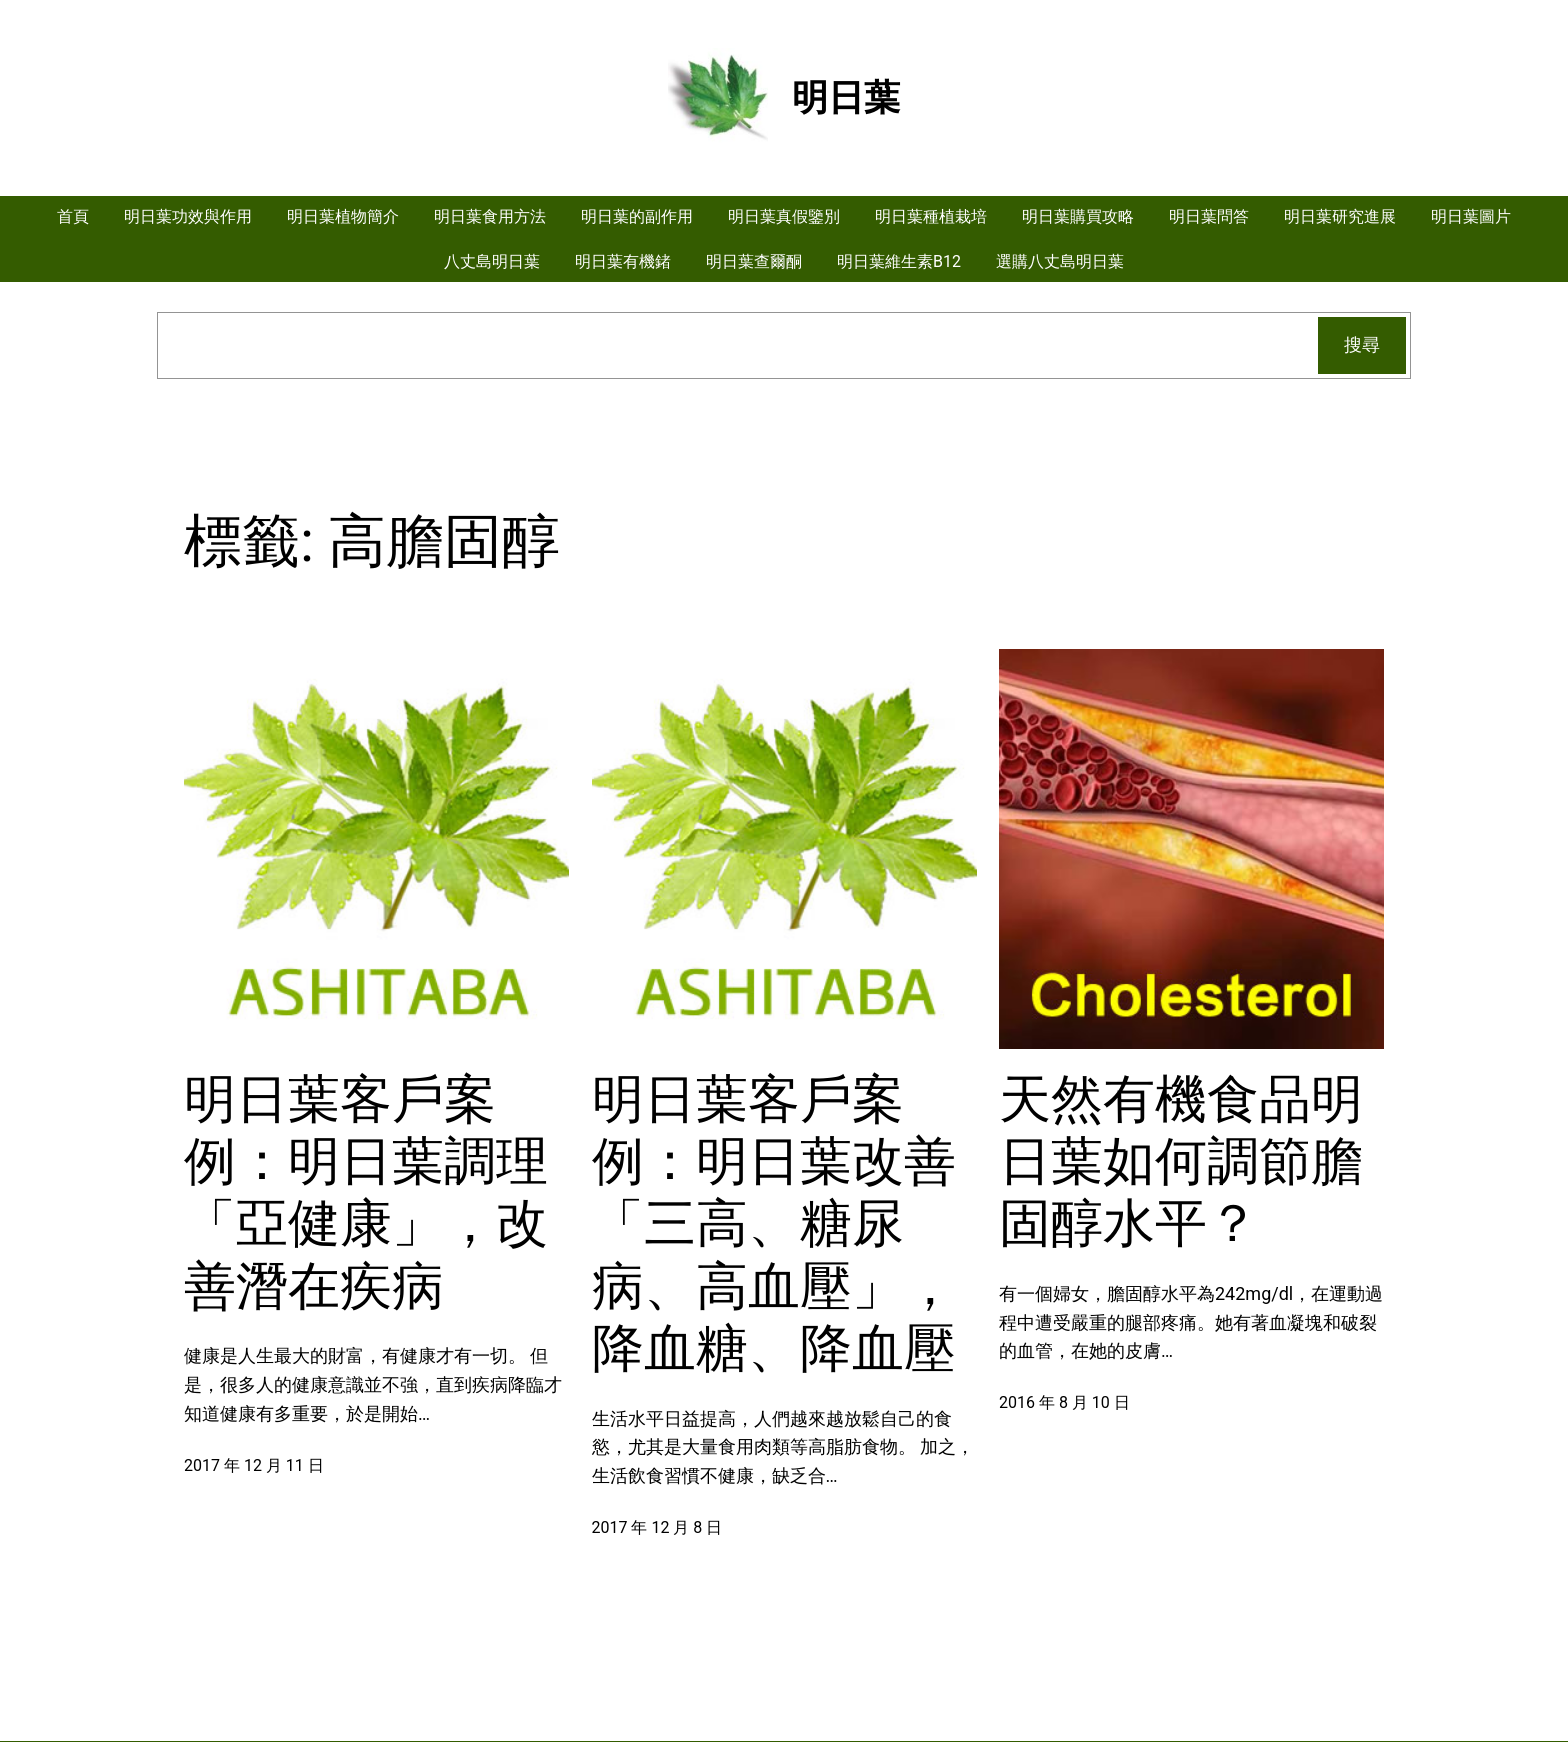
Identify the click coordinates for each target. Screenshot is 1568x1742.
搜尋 (1362, 344)
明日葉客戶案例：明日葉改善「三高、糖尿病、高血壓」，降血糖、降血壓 (774, 1224)
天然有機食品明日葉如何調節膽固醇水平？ (1181, 1162)
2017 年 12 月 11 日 (254, 1465)
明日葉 (846, 98)
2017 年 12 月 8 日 (657, 1527)
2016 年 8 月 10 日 (1064, 1402)
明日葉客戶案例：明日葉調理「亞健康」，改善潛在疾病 (366, 1193)
